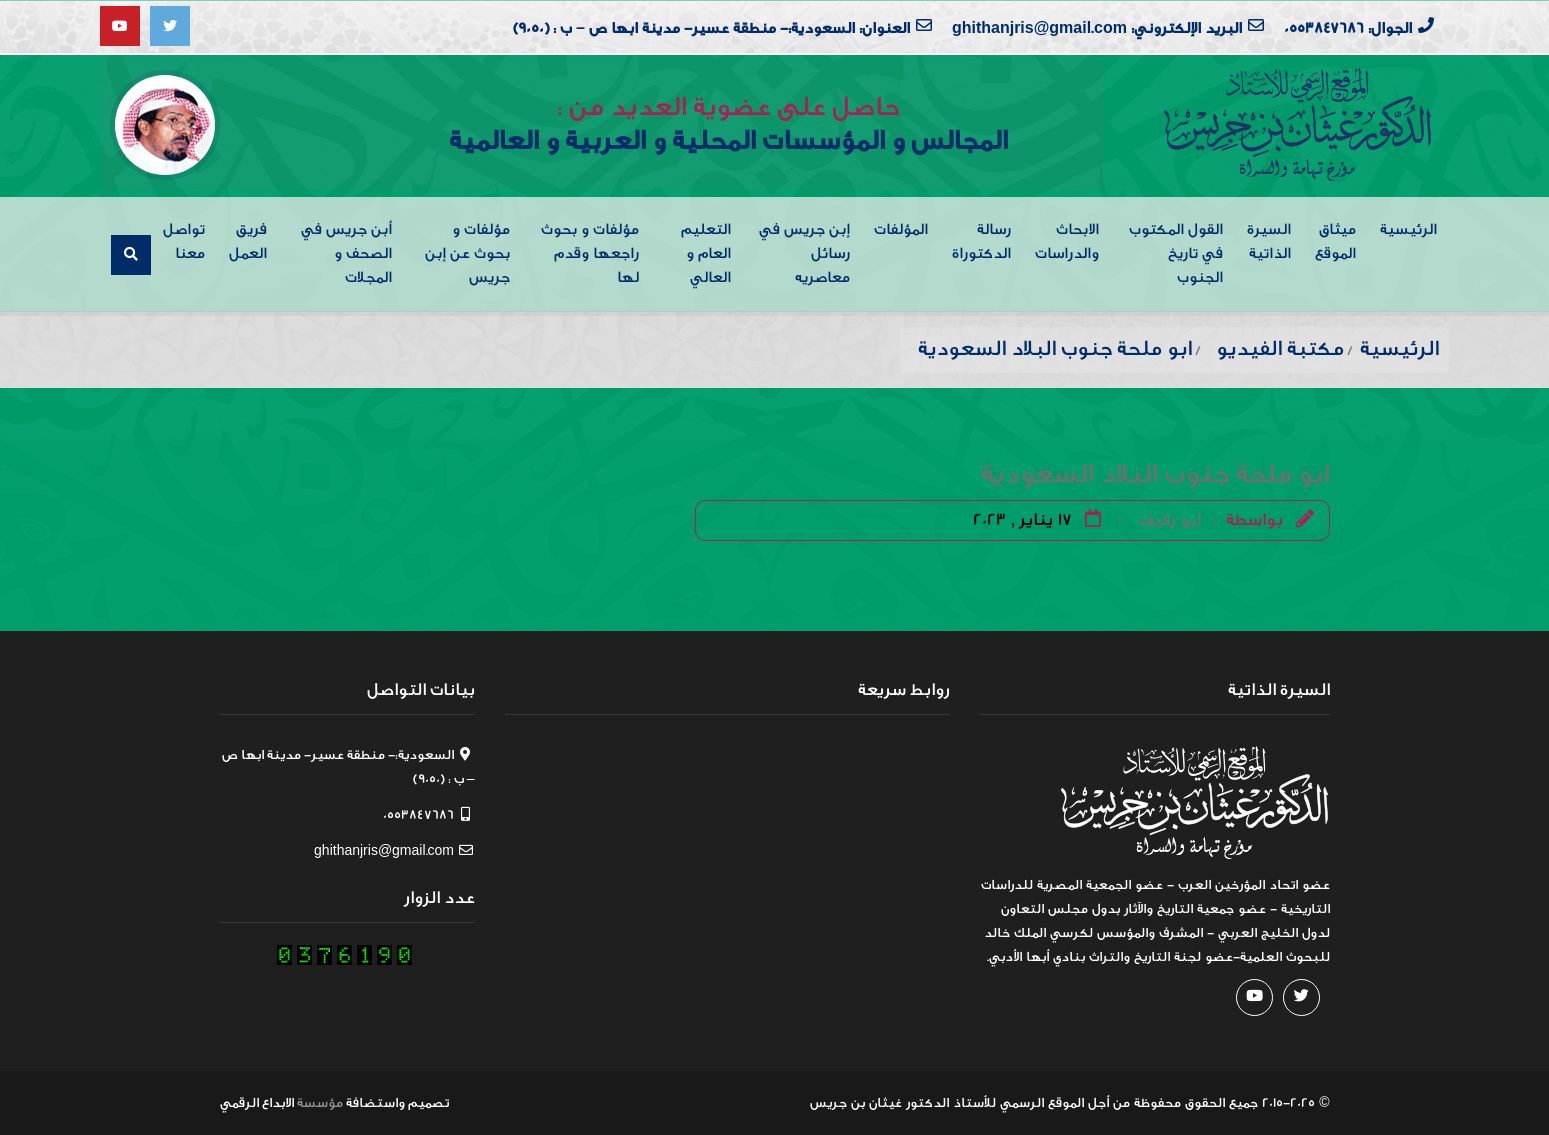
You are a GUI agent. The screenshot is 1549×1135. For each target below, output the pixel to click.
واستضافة (375, 1102)
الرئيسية (1408, 229)
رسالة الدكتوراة (981, 241)
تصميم (428, 1102)
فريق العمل (248, 241)
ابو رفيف (1170, 519)
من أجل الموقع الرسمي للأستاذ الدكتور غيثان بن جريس (970, 1102)
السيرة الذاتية (1269, 241)
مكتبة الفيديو (1280, 348)
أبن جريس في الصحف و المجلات (346, 253)
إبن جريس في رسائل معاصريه (804, 253)
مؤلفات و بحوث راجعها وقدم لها (590, 253)
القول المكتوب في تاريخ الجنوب (1176, 253)
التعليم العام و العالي (706, 253)
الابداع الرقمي (257, 1102)
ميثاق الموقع (1335, 241)
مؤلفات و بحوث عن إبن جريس (467, 253)
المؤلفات (901, 229)
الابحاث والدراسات (1067, 241)
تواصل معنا (184, 241)
